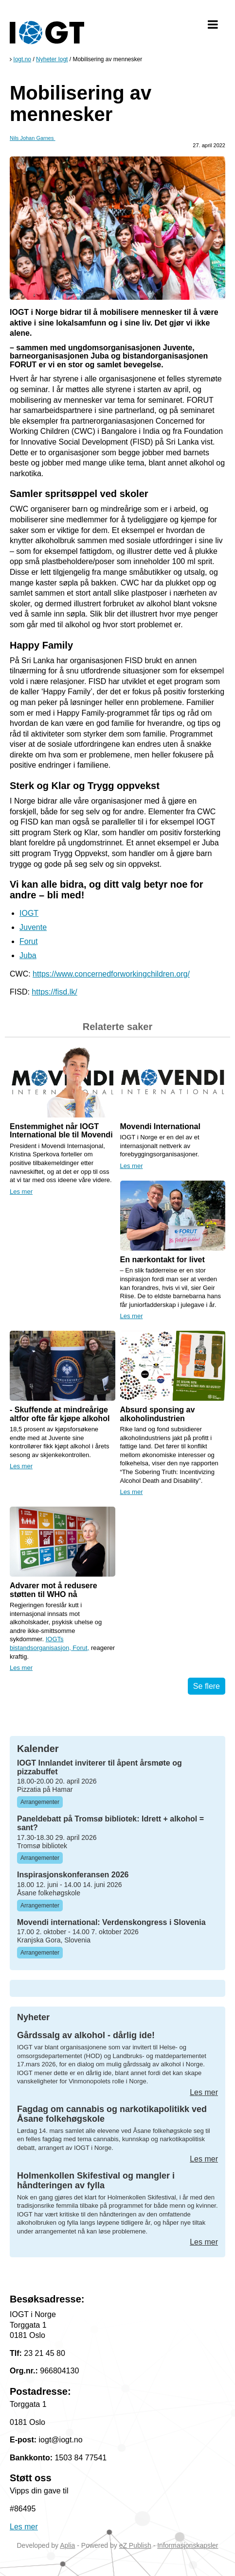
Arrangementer (39, 1802)
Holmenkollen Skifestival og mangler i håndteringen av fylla (96, 2180)
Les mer (21, 1191)
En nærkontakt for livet (162, 1259)
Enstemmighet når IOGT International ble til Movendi (61, 1130)
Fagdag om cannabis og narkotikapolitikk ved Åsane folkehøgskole (112, 2114)
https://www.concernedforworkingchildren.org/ (111, 974)
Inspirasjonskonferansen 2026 (72, 1875)
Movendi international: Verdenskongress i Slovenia (111, 1922)
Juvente (33, 927)
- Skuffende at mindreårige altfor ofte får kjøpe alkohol (59, 1414)
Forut (28, 941)
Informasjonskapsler (187, 2545)
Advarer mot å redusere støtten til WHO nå (53, 1589)
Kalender (38, 1748)
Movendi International (160, 1126)
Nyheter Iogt (52, 59)
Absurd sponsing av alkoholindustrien (157, 1414)
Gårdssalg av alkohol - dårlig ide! (86, 2035)
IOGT (28, 913)
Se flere (206, 1686)
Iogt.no (22, 59)
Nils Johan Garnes (32, 138)
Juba (27, 955)
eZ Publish (135, 2545)
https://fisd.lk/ (54, 992)
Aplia (67, 2545)
